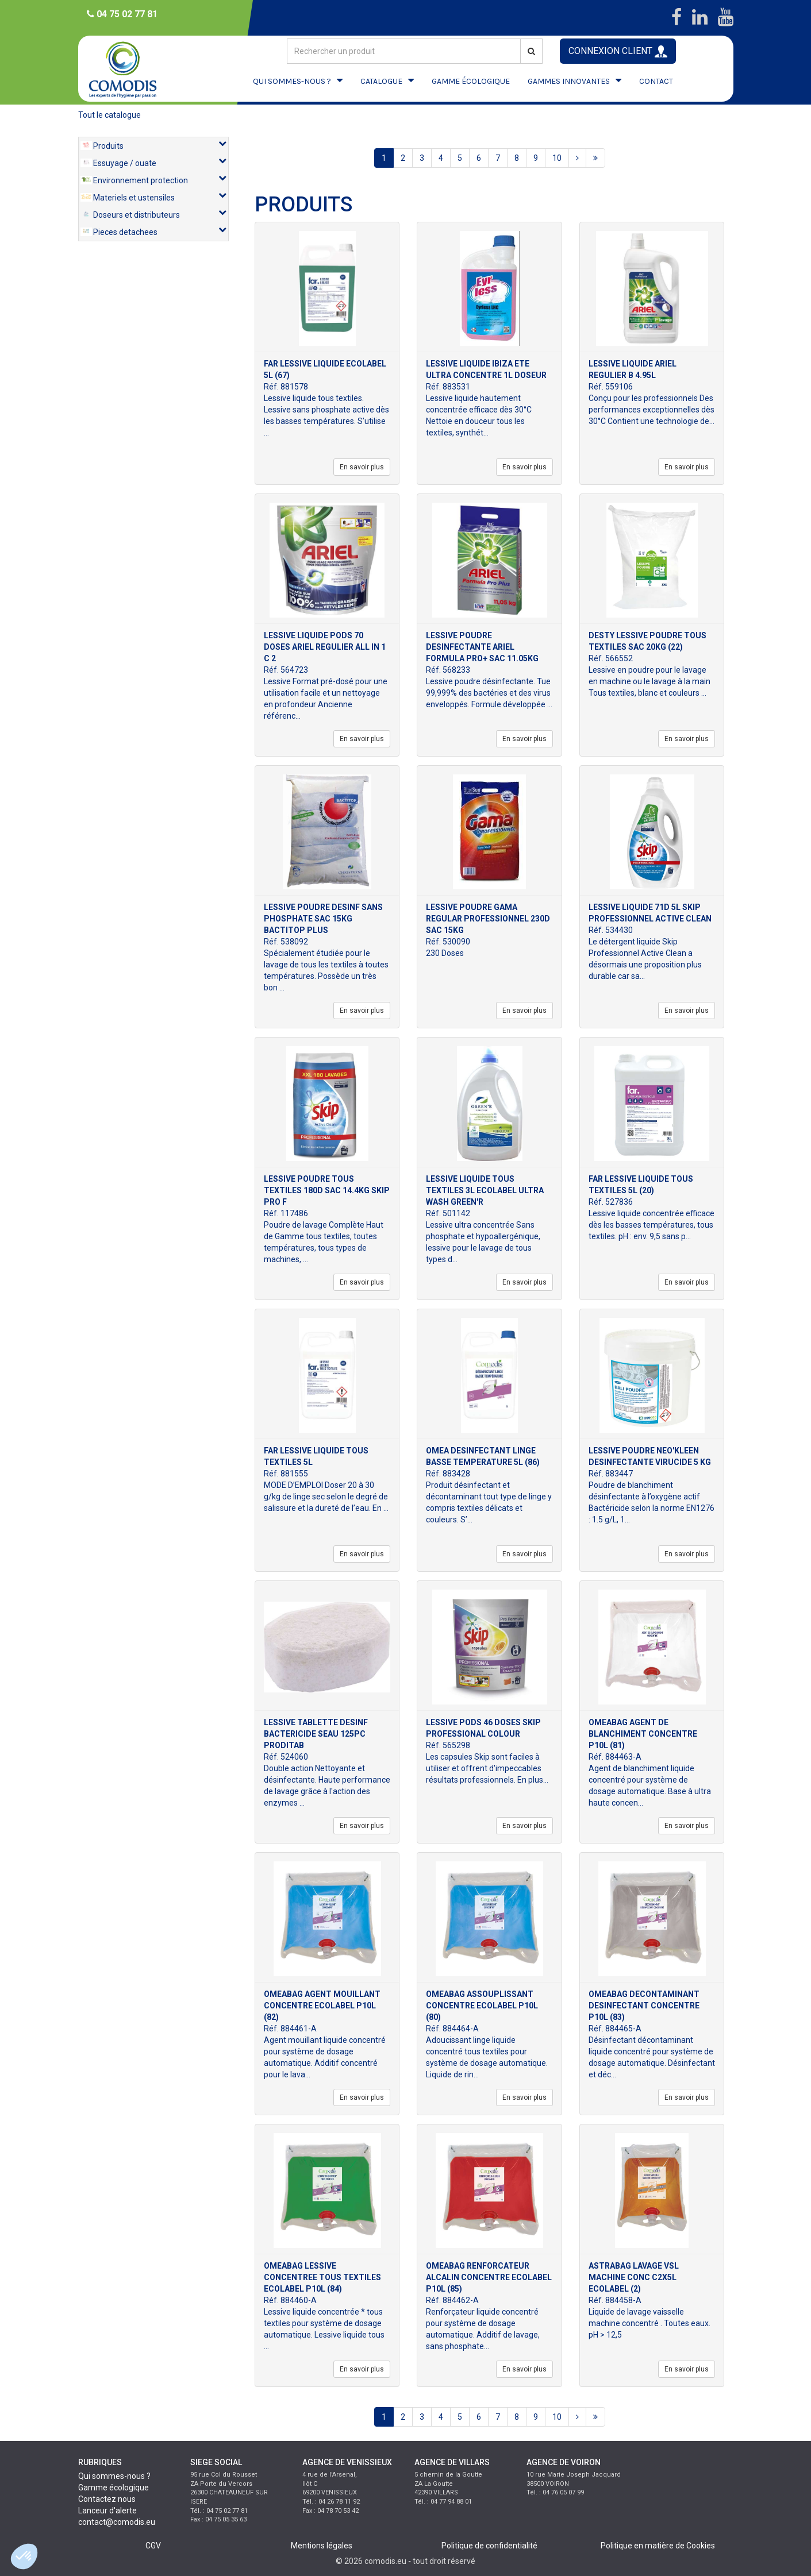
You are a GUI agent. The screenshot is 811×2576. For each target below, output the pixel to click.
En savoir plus (362, 467)
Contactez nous (107, 2499)
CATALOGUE (381, 81)
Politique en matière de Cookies (658, 2545)
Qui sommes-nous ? (114, 2476)
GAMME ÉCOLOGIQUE (471, 81)
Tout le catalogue (109, 114)
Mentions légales (321, 2545)
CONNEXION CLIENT (617, 51)
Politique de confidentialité (489, 2545)
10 (557, 158)
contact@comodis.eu (116, 2522)
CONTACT (656, 81)
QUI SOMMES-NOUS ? (292, 81)
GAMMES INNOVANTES (569, 81)
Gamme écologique (113, 2487)
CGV (153, 2545)
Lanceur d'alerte (107, 2510)
